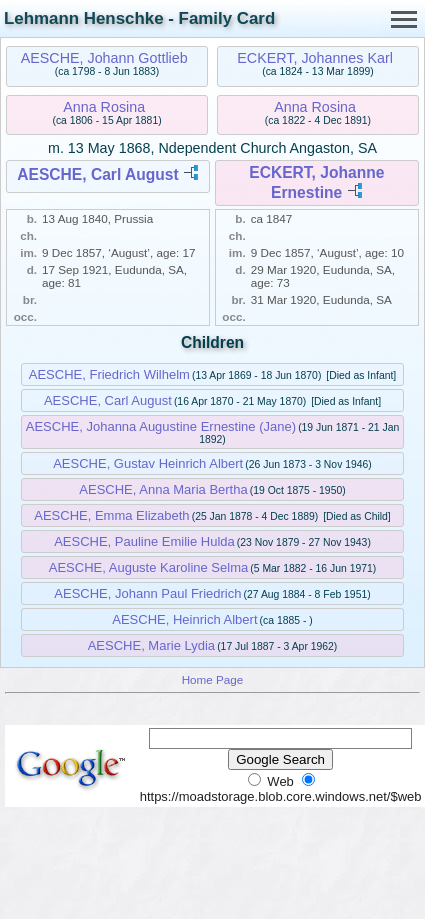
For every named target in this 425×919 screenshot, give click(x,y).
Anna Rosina (104, 107)
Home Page (213, 679)
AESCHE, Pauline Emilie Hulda (144, 541)
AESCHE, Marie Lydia (151, 645)
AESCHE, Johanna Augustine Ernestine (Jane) (161, 426)
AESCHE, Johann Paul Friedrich (147, 593)
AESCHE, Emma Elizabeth (111, 515)
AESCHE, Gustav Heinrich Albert (148, 463)
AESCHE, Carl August (97, 174)
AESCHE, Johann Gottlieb (104, 58)
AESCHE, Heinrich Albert (184, 619)
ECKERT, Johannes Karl (315, 58)
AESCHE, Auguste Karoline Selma (148, 567)
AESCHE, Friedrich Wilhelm (109, 374)
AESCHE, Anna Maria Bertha (163, 489)
